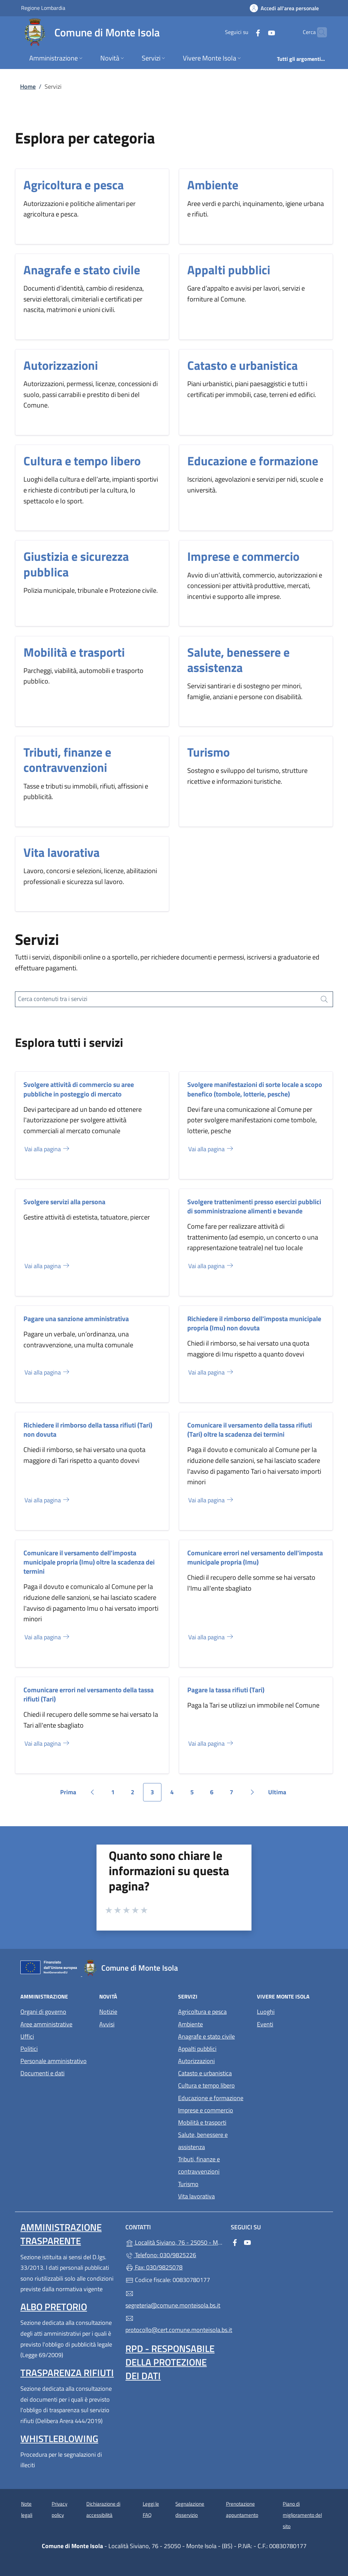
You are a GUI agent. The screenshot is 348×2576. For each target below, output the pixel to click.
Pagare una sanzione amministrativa (76, 1318)
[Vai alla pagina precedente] (92, 1792)
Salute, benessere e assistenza (238, 660)
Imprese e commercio (243, 556)
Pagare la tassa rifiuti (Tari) (225, 1689)
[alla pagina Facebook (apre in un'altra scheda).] (244, 32)
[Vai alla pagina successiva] (252, 1792)
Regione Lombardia (43, 7)
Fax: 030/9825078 (153, 2267)
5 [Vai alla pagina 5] (195, 1794)
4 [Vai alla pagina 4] (175, 1794)
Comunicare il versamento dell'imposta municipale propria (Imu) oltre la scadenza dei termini (89, 1562)
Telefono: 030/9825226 (160, 2255)
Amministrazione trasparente (61, 2234)
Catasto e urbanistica (242, 365)
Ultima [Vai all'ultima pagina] (279, 1794)
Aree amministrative (46, 2024)
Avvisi (107, 2024)
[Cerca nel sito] (319, 32)
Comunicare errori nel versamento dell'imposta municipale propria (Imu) (255, 1557)
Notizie (108, 2011)
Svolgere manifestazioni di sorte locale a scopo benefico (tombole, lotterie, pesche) (254, 1089)
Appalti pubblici (228, 269)
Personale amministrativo (53, 2060)
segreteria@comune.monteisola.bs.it (172, 2299)
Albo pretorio (53, 2306)
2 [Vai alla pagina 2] (136, 1794)
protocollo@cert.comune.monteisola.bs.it (173, 2324)
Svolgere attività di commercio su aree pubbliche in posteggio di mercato (78, 1089)
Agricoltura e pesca (73, 184)
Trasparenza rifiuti (67, 2372)
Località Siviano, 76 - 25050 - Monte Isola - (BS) (173, 2241)
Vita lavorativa (61, 852)
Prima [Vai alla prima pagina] (70, 1794)
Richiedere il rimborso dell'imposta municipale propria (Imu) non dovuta (254, 1323)
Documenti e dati (42, 2073)
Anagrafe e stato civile (81, 269)
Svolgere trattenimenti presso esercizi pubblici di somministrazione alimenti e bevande (254, 1206)
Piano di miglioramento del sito (302, 2515)
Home (28, 86)
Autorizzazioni (60, 365)
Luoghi (266, 2011)
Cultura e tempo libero (82, 460)
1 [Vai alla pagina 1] (116, 1794)
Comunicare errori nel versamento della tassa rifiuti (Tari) (88, 1694)
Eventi (265, 2024)
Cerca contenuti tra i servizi (52, 998)
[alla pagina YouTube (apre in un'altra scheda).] (258, 32)
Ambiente (212, 184)
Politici (29, 2048)
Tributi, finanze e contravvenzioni (67, 760)
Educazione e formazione (252, 460)
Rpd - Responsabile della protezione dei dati (169, 2362)
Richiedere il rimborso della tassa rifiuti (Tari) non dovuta (87, 1429)
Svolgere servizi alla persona (64, 1201)
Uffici (27, 2036)
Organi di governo (43, 2011)
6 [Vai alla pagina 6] (215, 1794)
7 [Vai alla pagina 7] (235, 1794)
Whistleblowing (59, 2438)
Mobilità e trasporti (74, 652)
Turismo (208, 752)
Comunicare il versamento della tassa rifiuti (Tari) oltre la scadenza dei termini (249, 1429)
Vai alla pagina (47, 1149)
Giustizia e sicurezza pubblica (76, 564)
